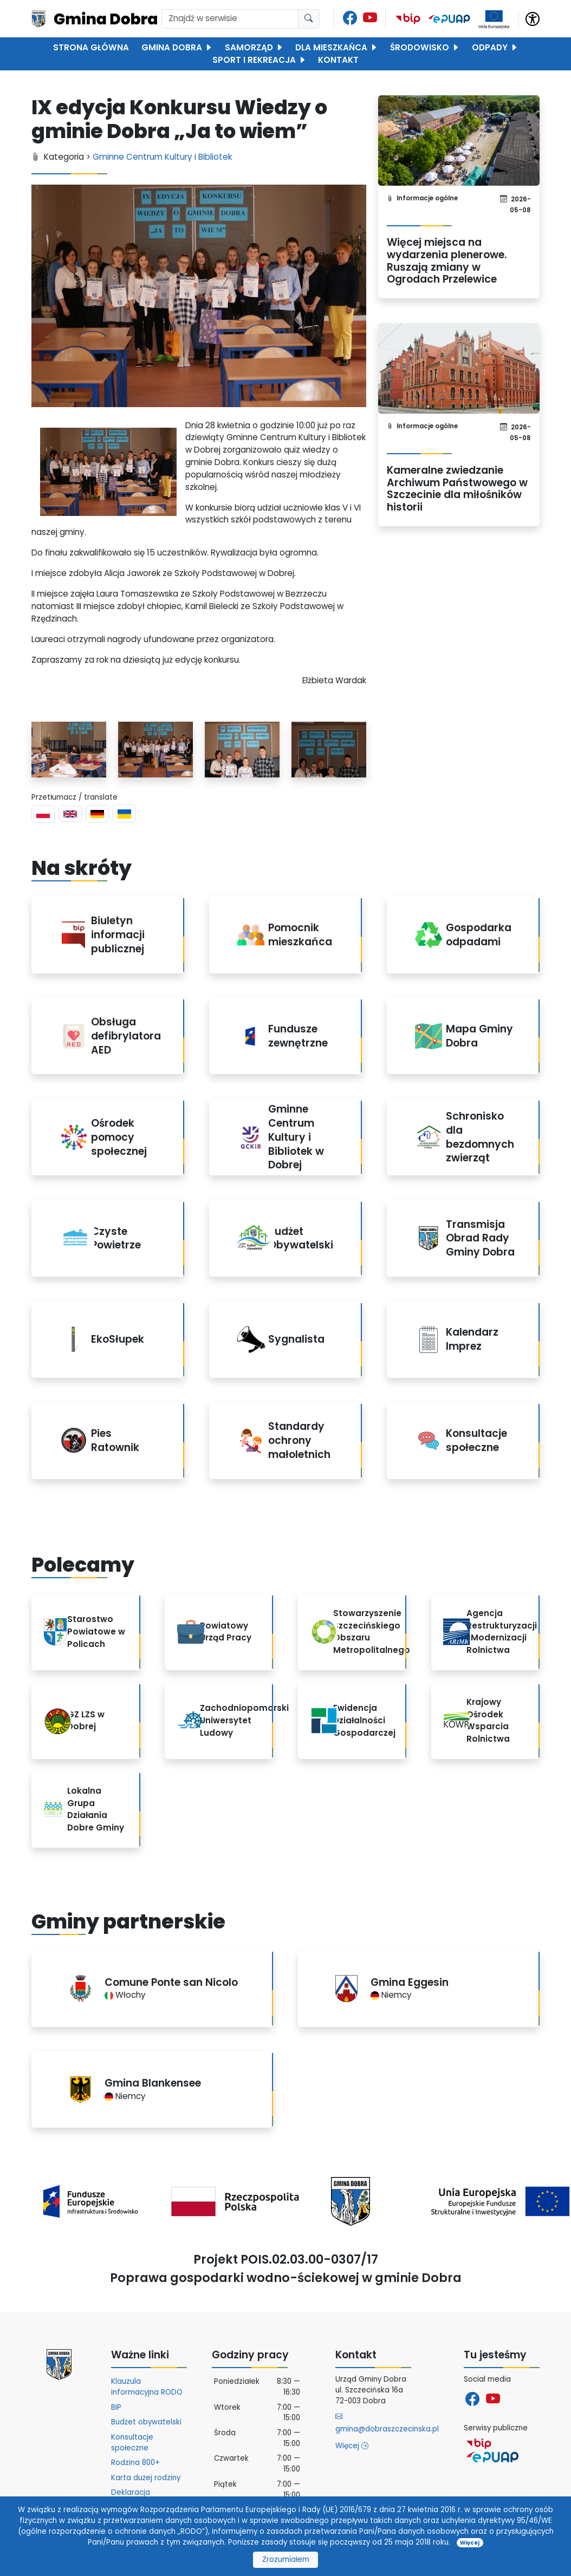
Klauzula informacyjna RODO (147, 2386)
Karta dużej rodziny (145, 2478)
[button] (532, 18)
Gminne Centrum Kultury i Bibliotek (162, 156)
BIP (116, 2407)
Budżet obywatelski (146, 2422)
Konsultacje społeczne (132, 2442)
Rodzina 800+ (135, 2462)
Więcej (351, 2446)
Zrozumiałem (285, 2559)
